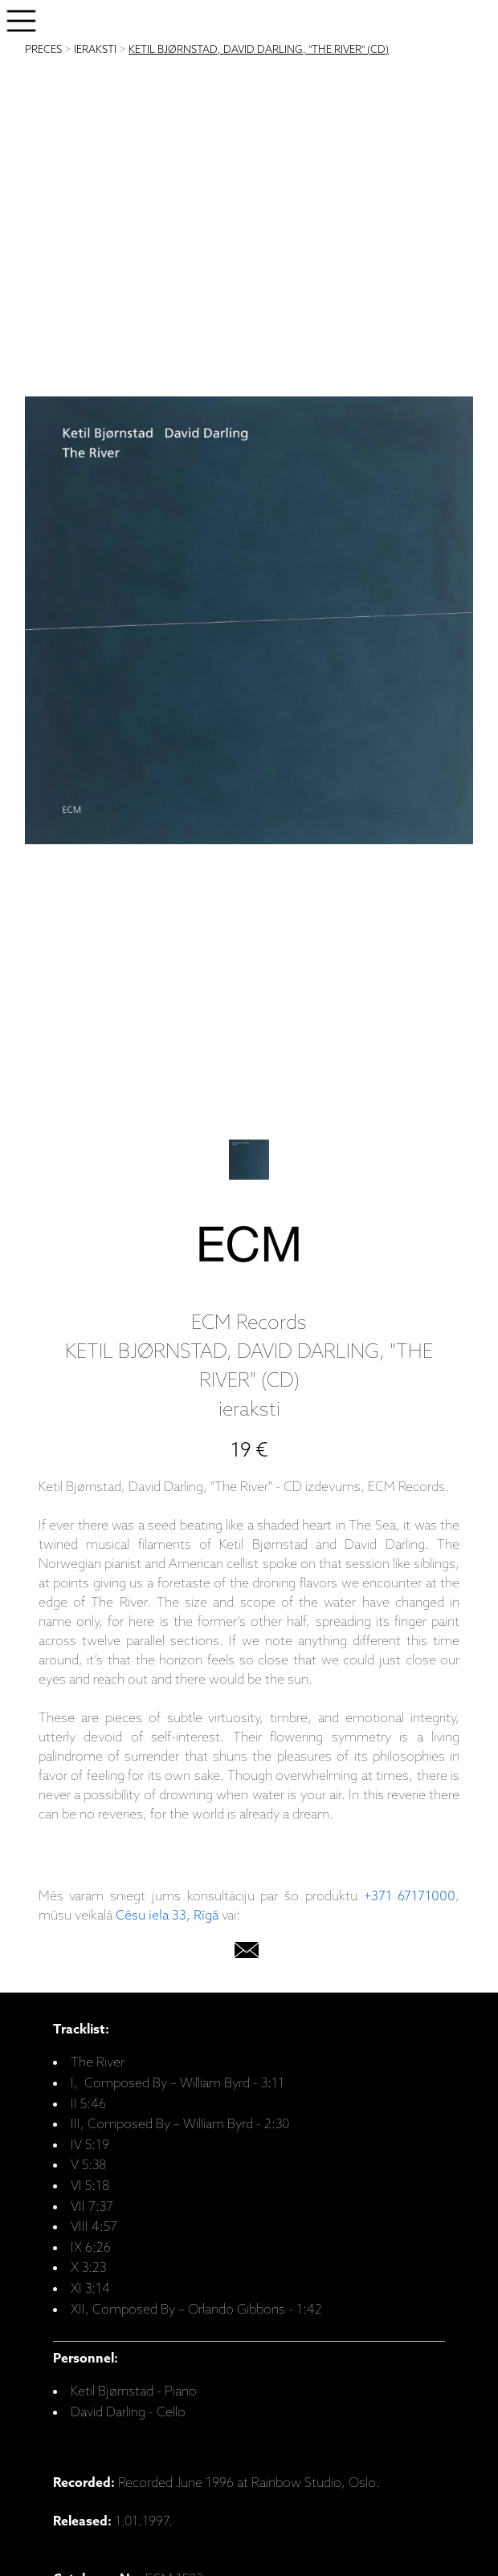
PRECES (43, 50)
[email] (247, 1953)
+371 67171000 (410, 1896)
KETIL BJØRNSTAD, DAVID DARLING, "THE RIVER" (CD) (259, 50)
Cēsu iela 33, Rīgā (167, 1916)
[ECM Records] (249, 1248)
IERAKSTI (95, 50)
